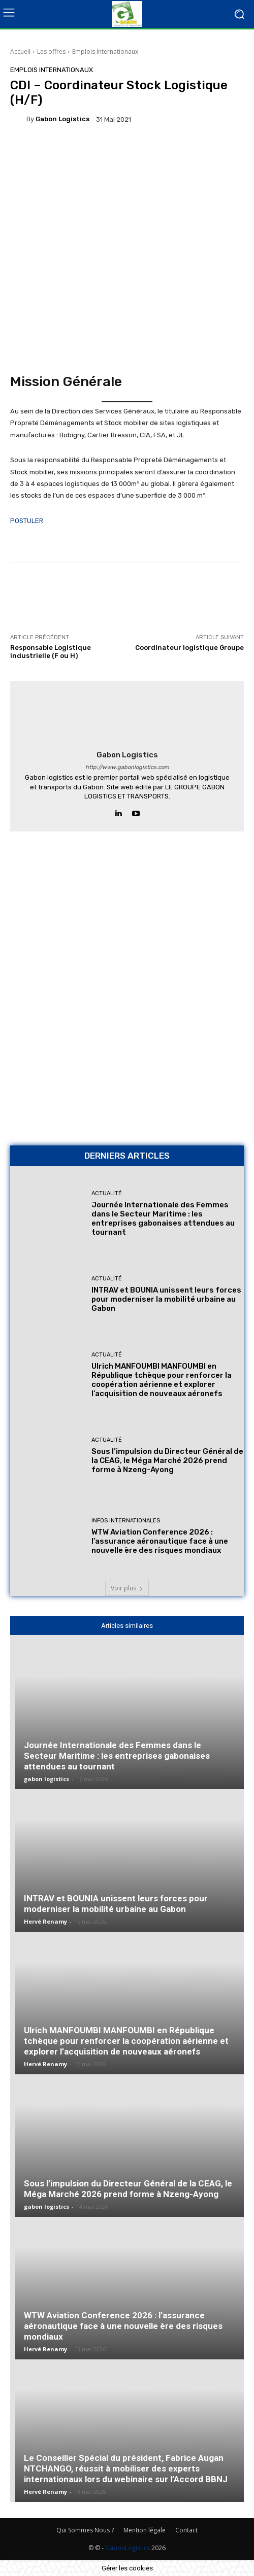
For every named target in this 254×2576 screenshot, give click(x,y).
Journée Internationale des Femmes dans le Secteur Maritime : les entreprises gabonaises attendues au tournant (163, 1218)
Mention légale (144, 2530)
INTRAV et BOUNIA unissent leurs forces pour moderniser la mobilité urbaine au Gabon (166, 1299)
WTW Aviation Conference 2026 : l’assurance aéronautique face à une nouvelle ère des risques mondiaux (159, 1541)
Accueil (20, 51)
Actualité (106, 1193)
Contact (186, 2530)
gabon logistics (62, 119)
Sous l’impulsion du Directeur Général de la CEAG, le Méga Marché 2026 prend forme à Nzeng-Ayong (167, 1460)
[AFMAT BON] (127, 1066)
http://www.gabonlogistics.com (127, 767)
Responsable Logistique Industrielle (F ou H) (50, 651)
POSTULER (26, 521)
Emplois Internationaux (105, 51)
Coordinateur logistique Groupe (189, 647)
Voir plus (127, 1588)
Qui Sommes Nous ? (85, 2530)
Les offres (51, 51)
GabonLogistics (127, 2548)
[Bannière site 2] (127, 919)
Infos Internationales (125, 1520)
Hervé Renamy (45, 1921)
